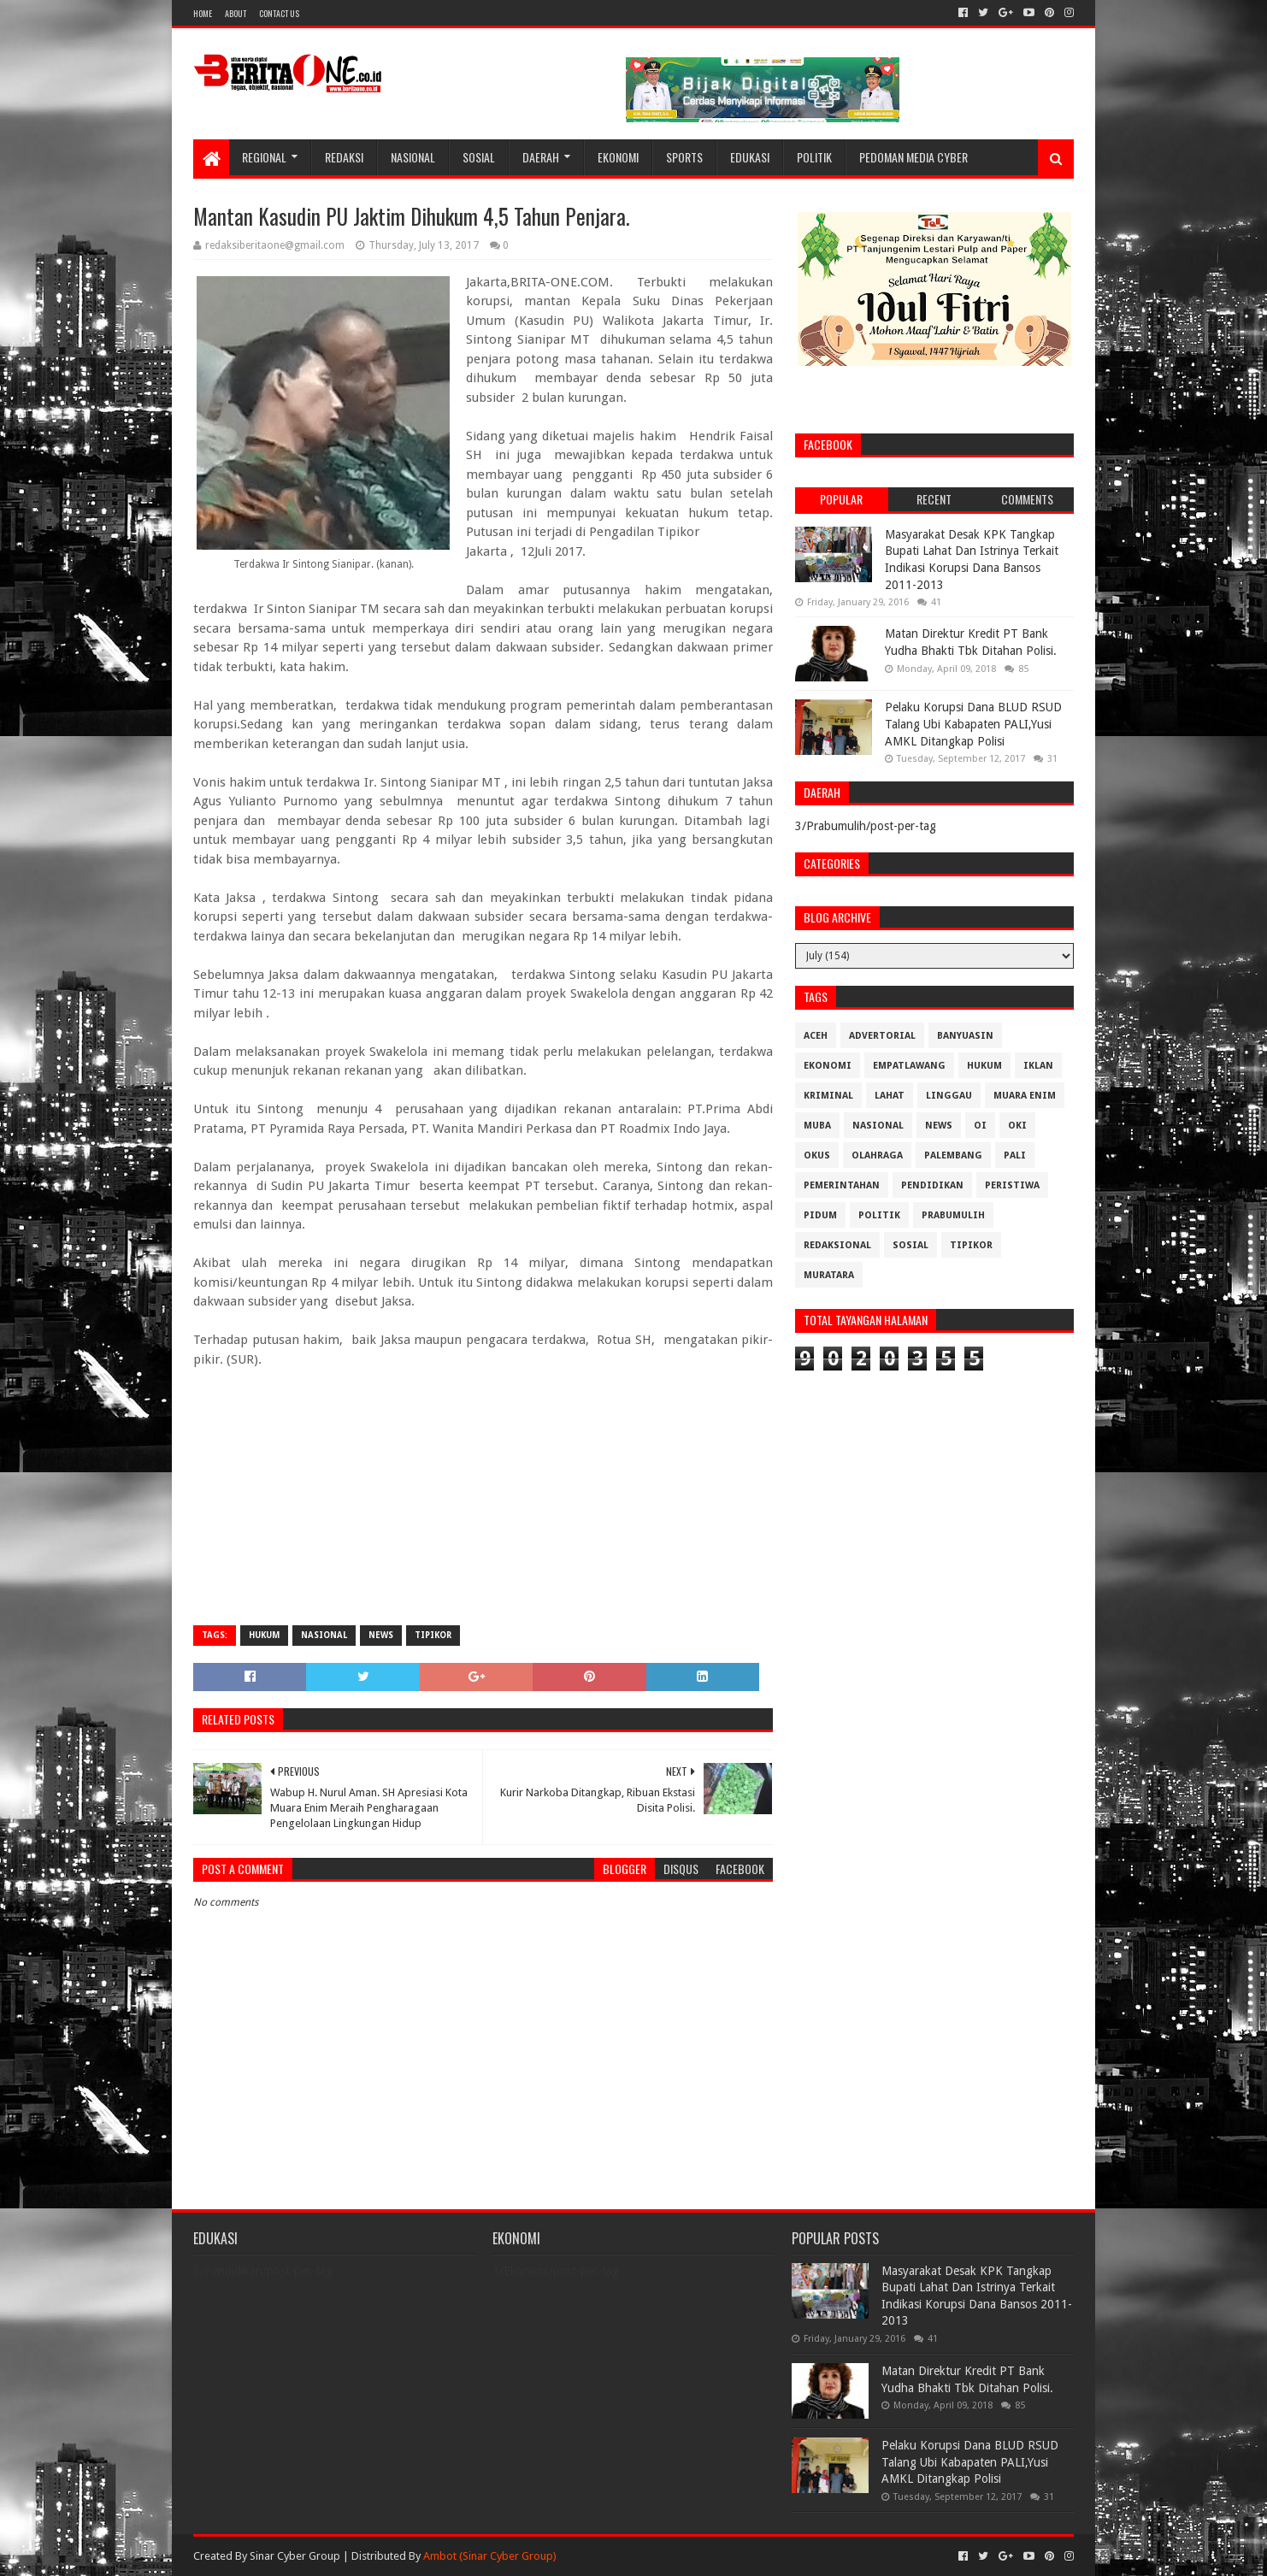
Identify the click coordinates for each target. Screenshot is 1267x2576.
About (235, 13)
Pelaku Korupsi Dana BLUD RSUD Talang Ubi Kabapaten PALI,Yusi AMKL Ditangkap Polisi (973, 723)
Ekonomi (618, 157)
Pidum (820, 1215)
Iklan (1038, 1065)
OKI (1017, 1125)
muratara (829, 1275)
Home (202, 13)
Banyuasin (965, 1035)
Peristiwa (1012, 1185)
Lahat (890, 1095)
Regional (264, 157)
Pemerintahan (842, 1185)
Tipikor (433, 1635)
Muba (817, 1125)
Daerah (540, 157)
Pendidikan (932, 1185)
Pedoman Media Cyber (913, 157)
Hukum (264, 1635)
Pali (1015, 1155)
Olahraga (877, 1155)
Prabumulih (953, 1215)
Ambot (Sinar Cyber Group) (490, 2555)
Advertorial (882, 1035)
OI (980, 1125)
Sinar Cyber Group (295, 2555)
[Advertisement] (483, 1488)
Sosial (479, 157)
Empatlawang (909, 1065)
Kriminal (828, 1095)
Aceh (816, 1035)
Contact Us (279, 13)
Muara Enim (1024, 1095)
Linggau (949, 1095)
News (380, 1635)
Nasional (413, 157)
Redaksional (837, 1245)
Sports (684, 157)
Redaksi (344, 157)
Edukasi (749, 157)
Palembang (953, 1155)
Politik (814, 157)
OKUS (817, 1155)
